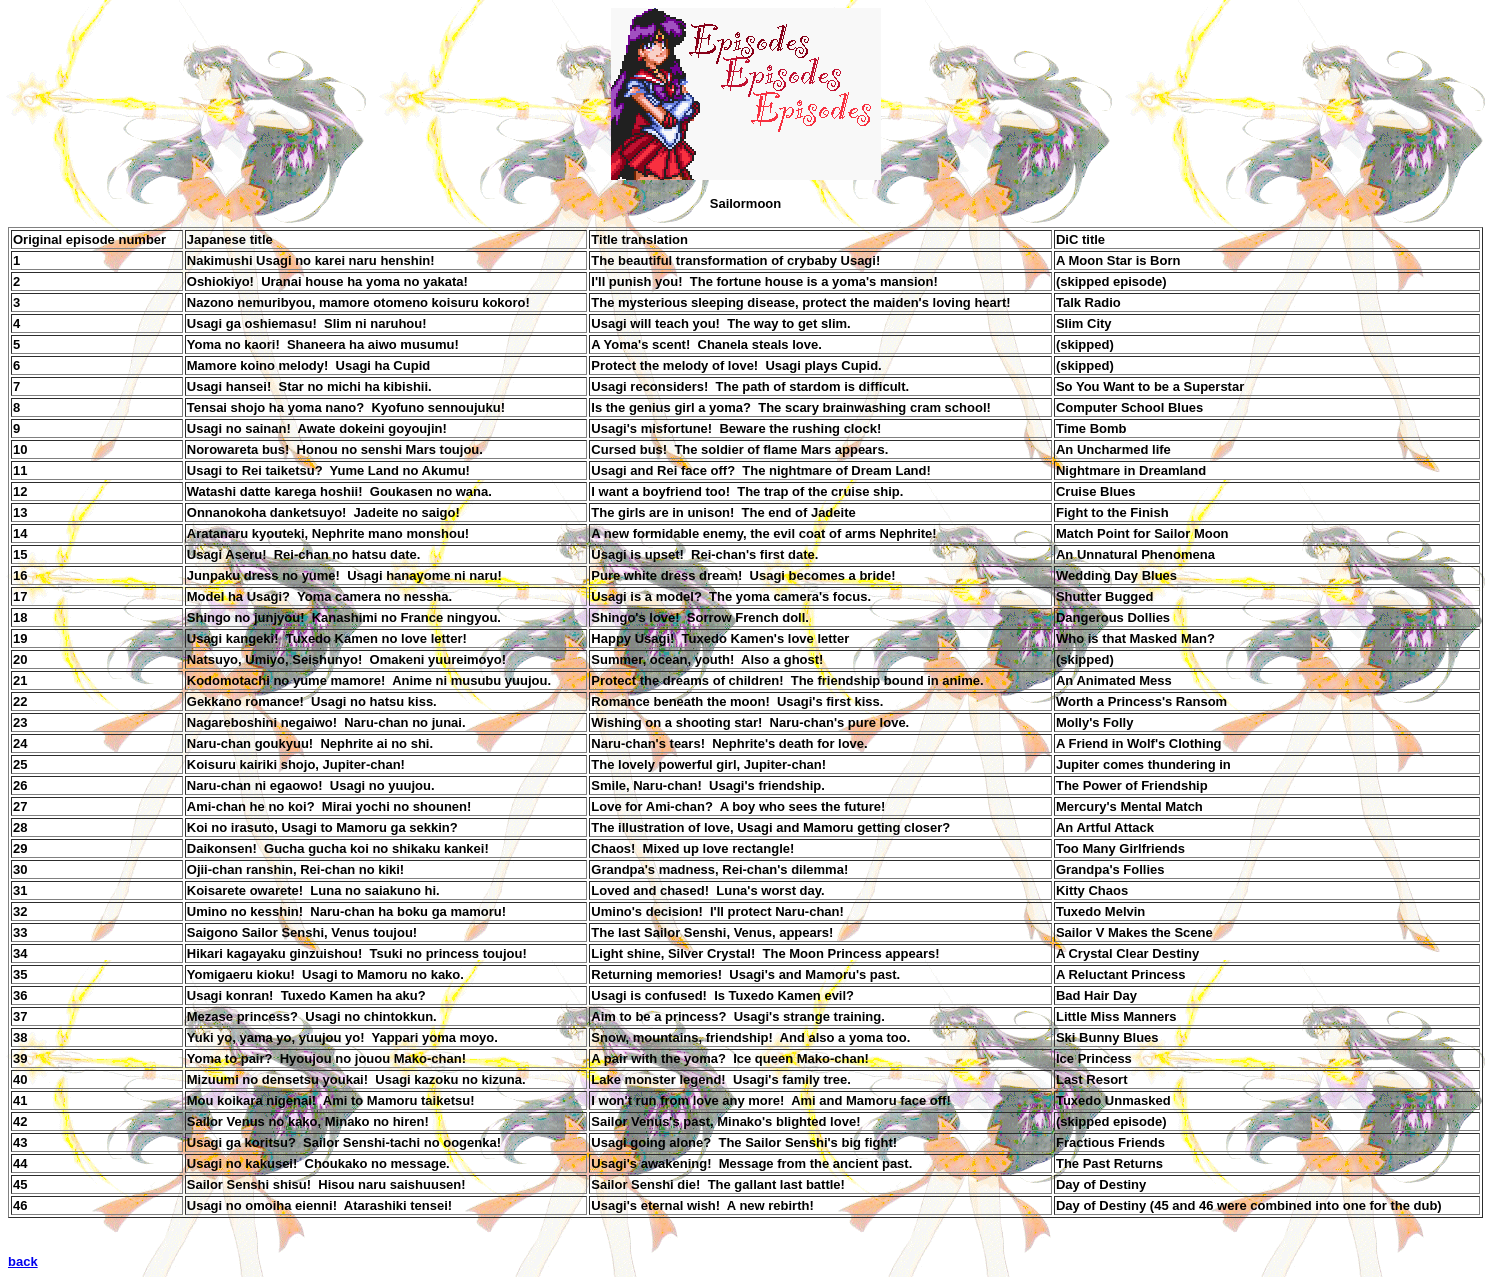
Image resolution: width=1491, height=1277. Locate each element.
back (23, 1261)
